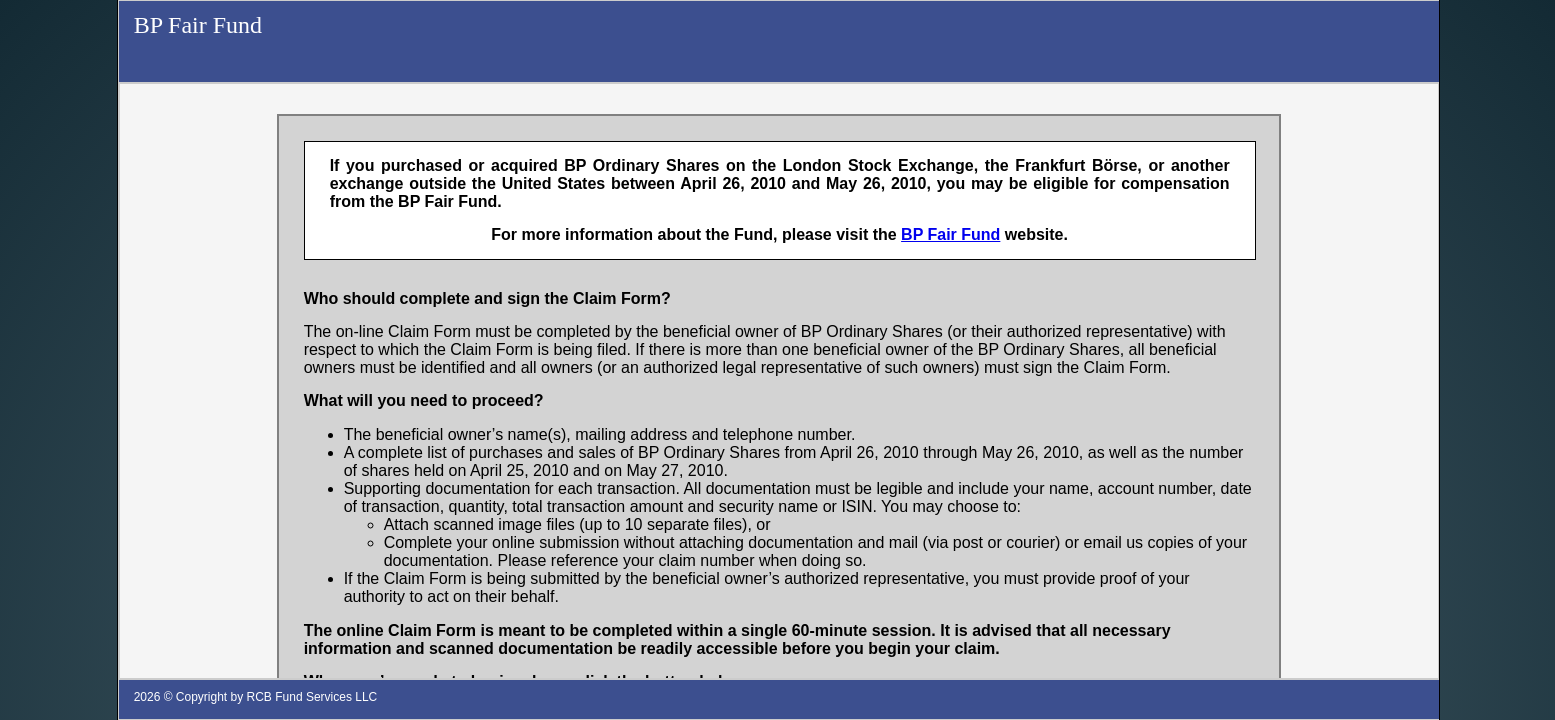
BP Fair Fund (198, 25)
